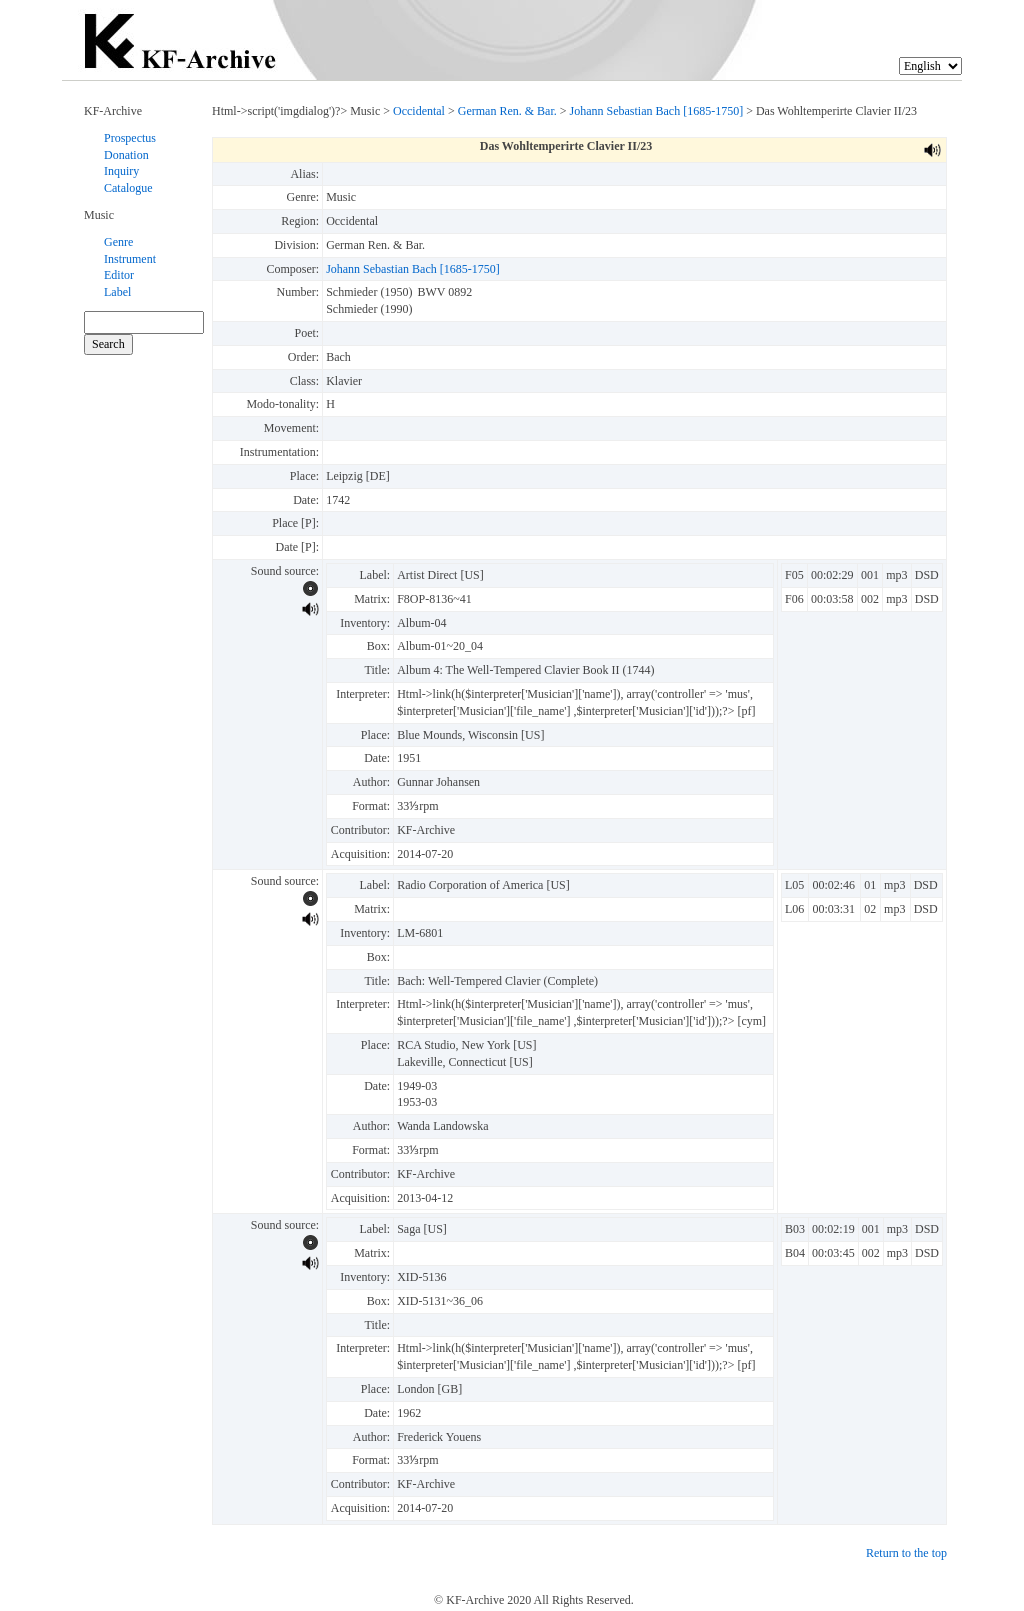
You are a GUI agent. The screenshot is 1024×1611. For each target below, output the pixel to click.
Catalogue (128, 188)
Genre (118, 242)
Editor (119, 275)
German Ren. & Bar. (507, 111)
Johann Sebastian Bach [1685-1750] (657, 111)
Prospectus (130, 138)
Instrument (130, 259)
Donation (126, 155)
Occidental (419, 111)
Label (117, 292)
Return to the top (906, 1553)
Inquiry (121, 171)
